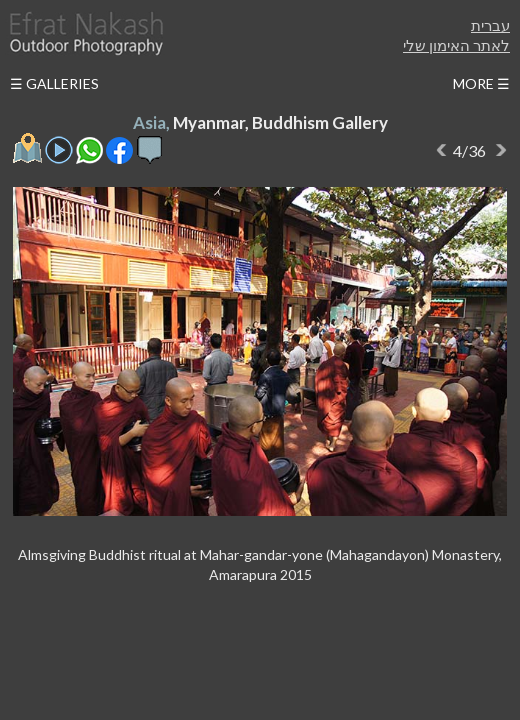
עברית (490, 25)
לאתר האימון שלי (456, 45)
